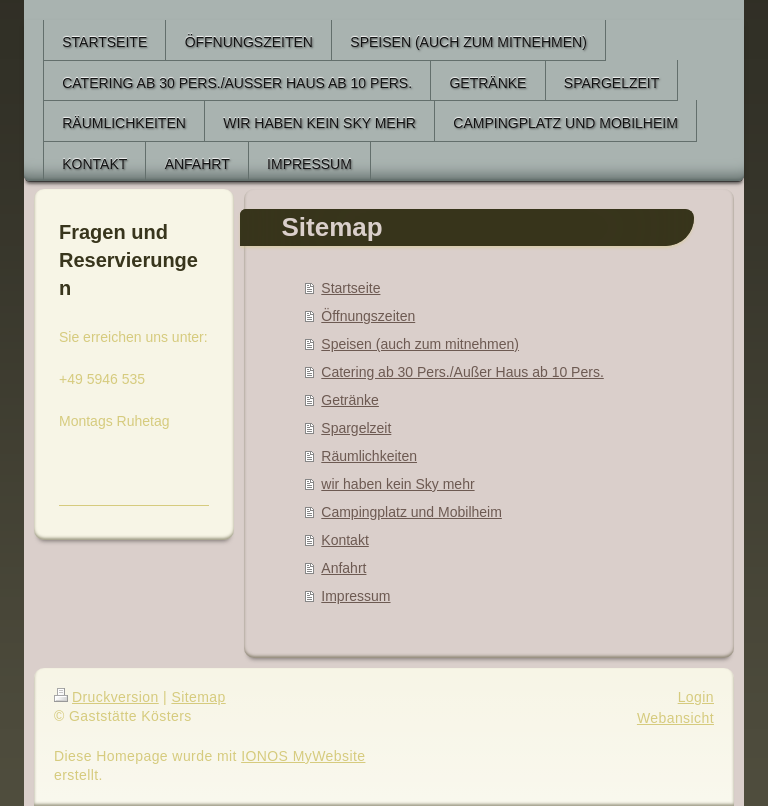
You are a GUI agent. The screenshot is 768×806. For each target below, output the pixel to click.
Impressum (355, 596)
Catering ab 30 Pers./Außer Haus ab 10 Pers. (462, 372)
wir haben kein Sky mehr (397, 484)
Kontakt (344, 540)
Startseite (350, 288)
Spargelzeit (356, 428)
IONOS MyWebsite (303, 756)
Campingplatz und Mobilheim (411, 512)
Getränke (350, 400)
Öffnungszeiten (368, 316)
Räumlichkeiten (369, 456)
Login (696, 697)
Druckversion (106, 697)
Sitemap (198, 697)
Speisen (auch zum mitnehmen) (420, 344)
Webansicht (675, 718)
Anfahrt (343, 568)
